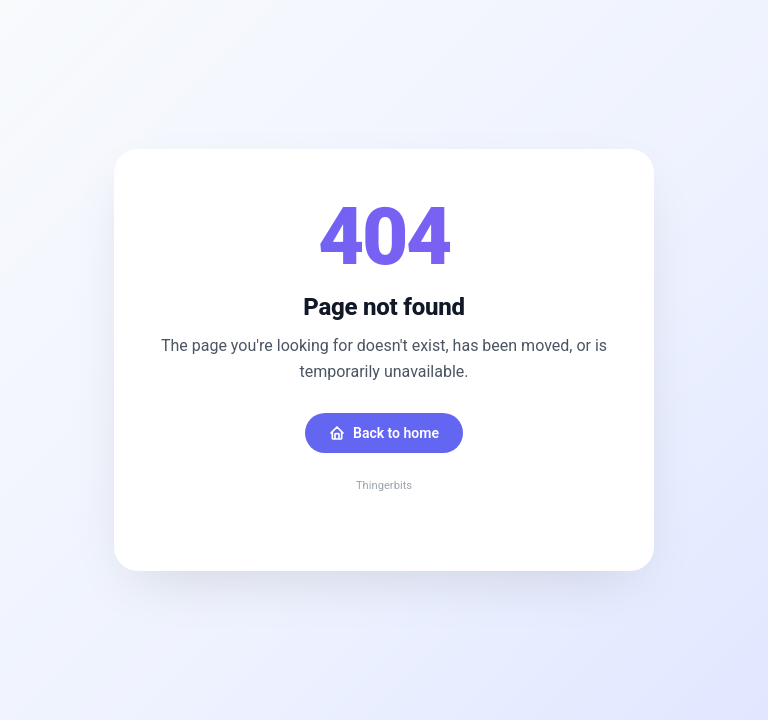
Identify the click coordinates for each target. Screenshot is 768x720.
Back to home (384, 433)
